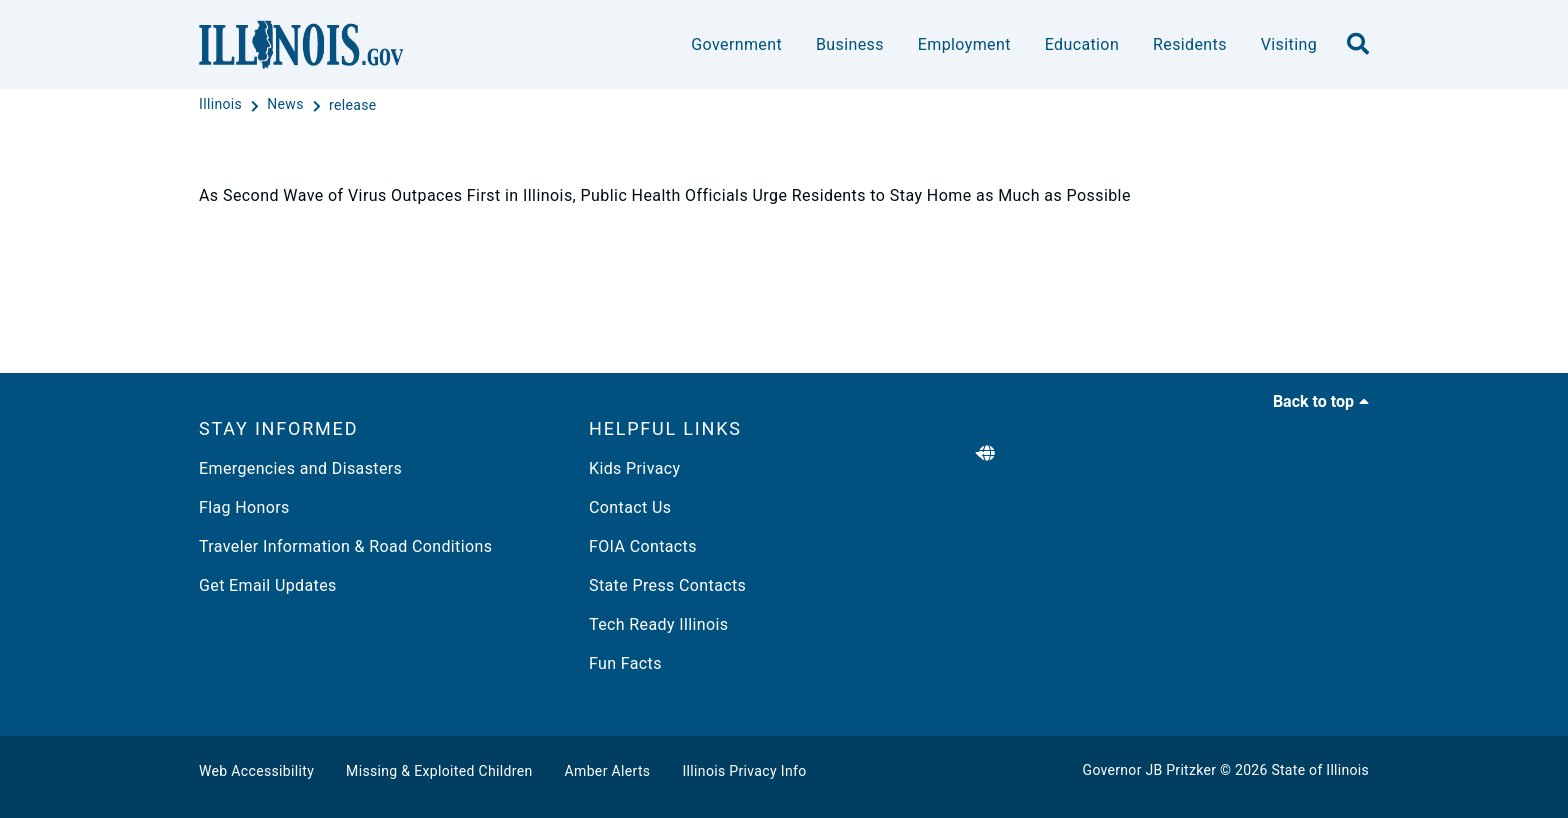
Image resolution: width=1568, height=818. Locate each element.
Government (736, 44)
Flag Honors (244, 507)
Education (1082, 44)
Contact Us (630, 507)
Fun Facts (625, 663)
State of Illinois (1320, 770)
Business (850, 44)
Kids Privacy (634, 468)
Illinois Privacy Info (744, 771)
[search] (1358, 45)
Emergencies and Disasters (300, 468)
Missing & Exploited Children (439, 771)
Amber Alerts (608, 771)
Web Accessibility (256, 771)
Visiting (1289, 44)
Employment (964, 44)
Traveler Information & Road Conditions (345, 546)
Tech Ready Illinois (658, 624)
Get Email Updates (268, 585)
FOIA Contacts (643, 546)
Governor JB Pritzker (1150, 770)
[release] (353, 105)
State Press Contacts (667, 585)
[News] (287, 105)
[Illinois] (222, 105)
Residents (1190, 44)
